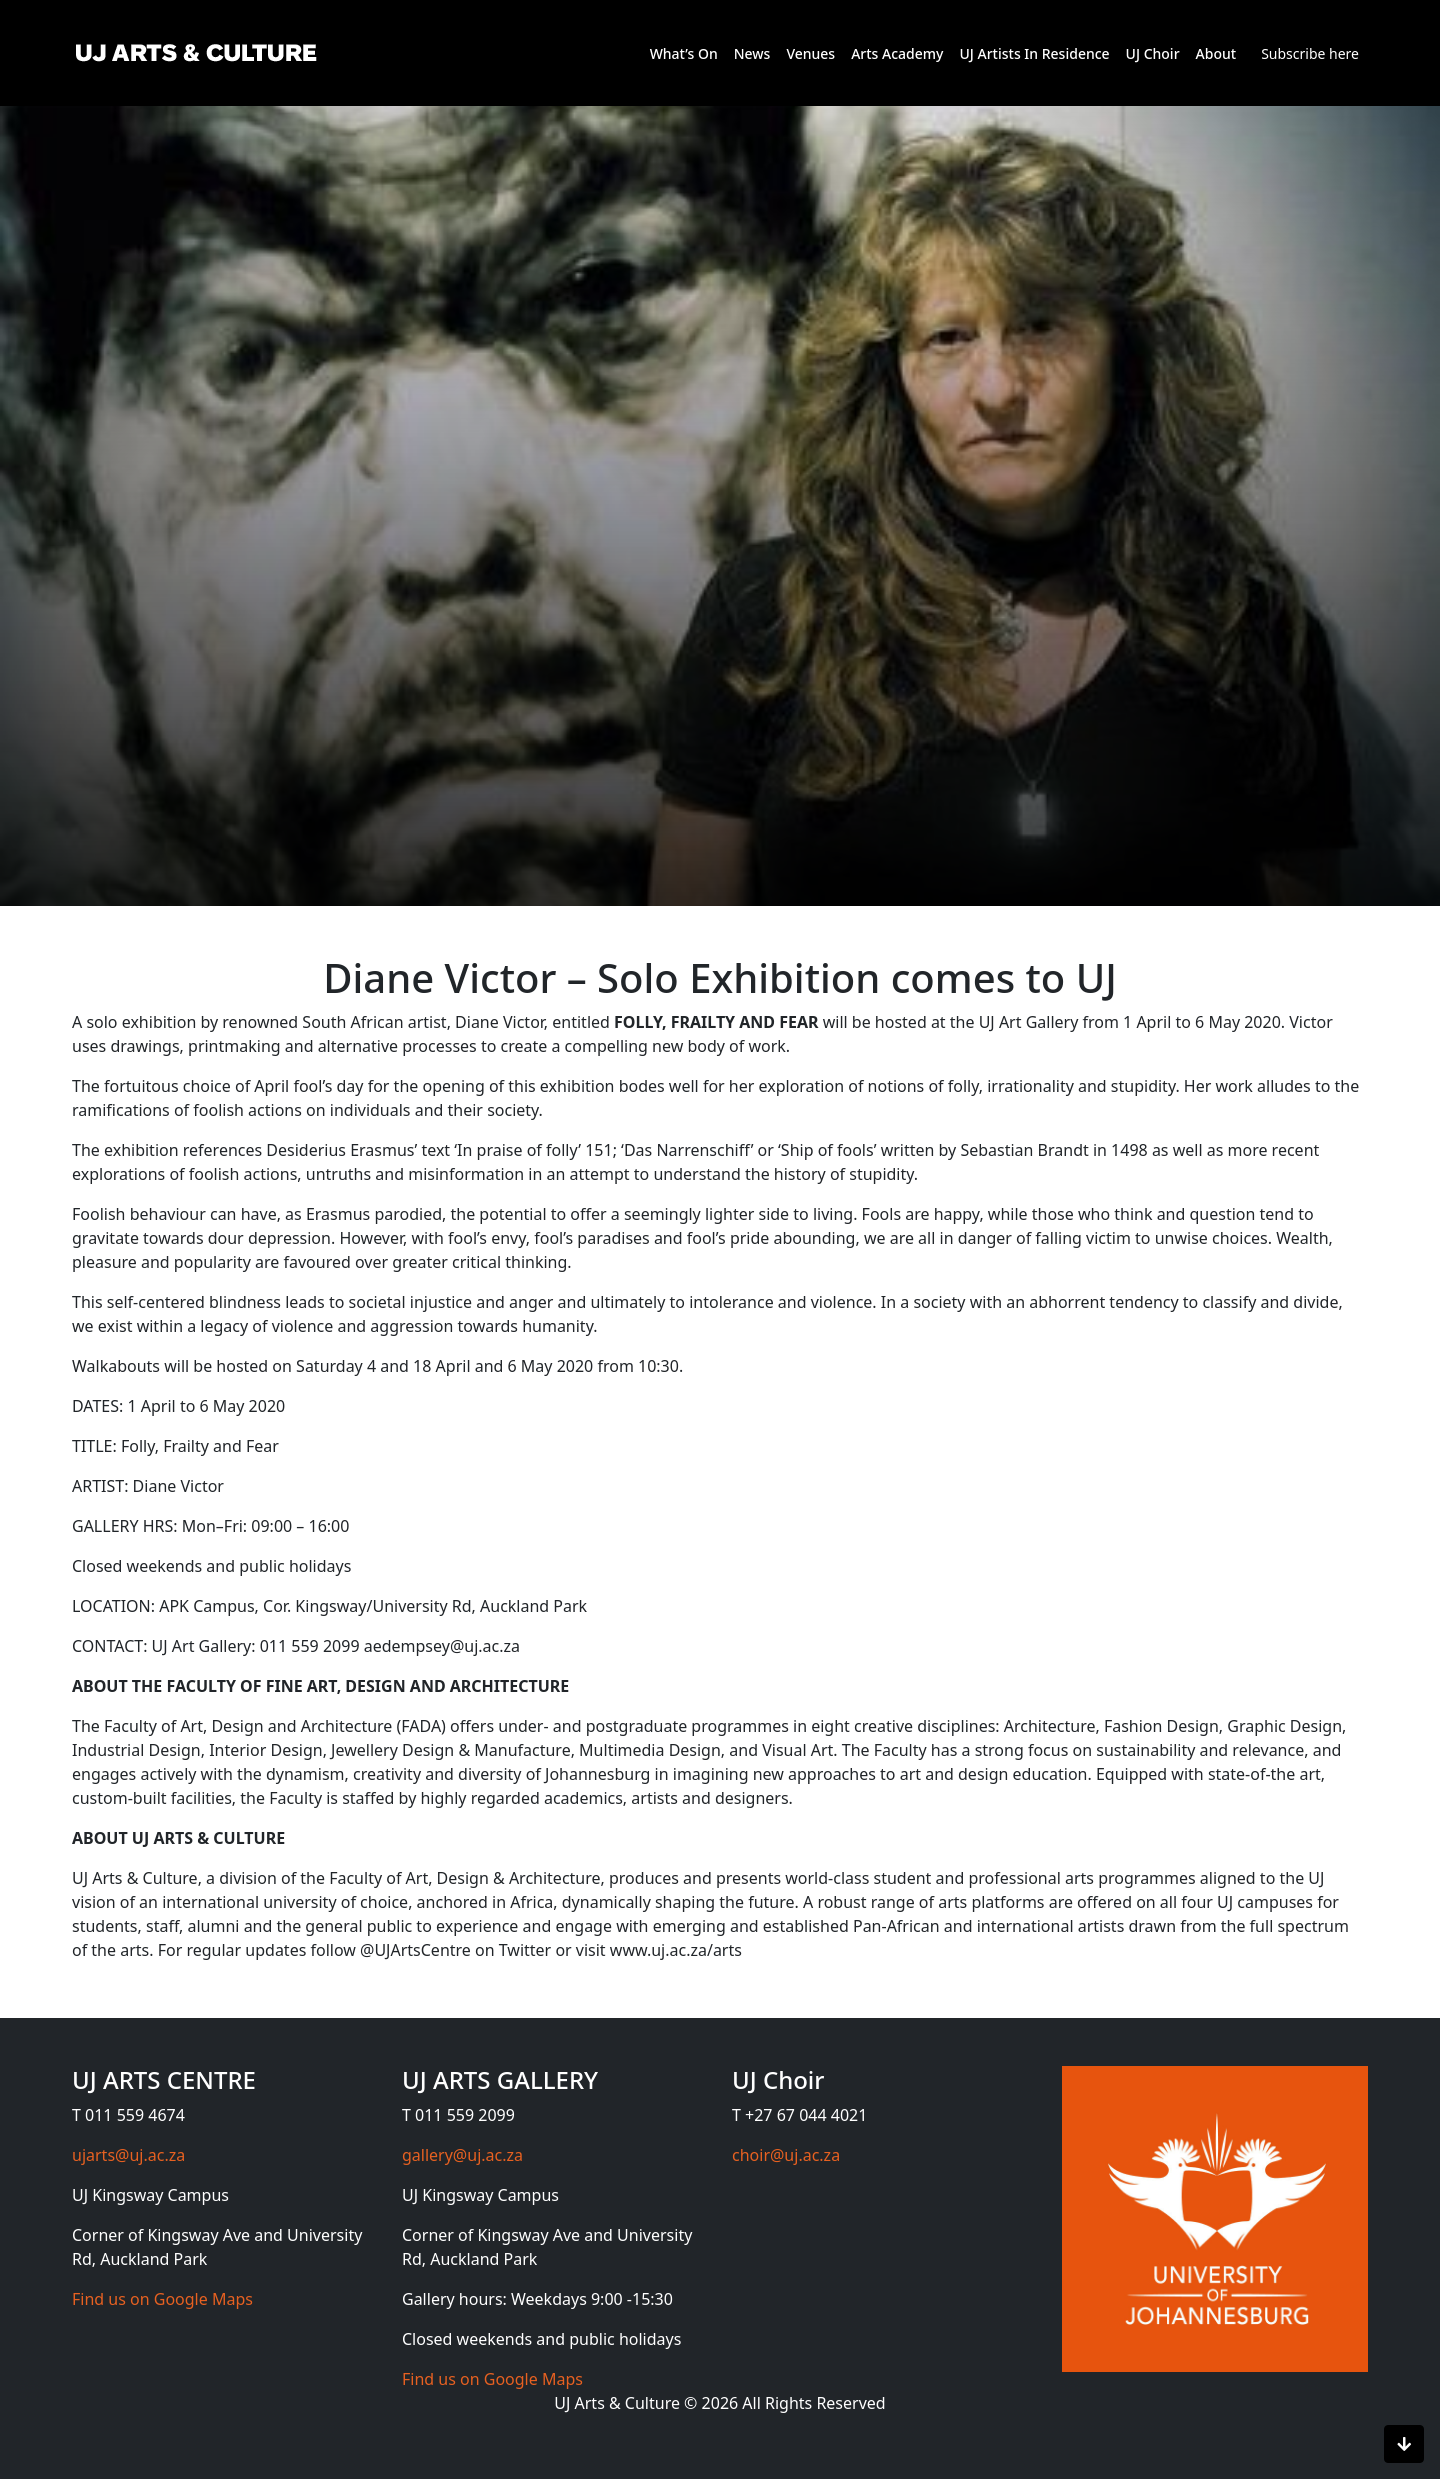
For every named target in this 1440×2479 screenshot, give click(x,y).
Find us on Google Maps (162, 2299)
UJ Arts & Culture (619, 2403)
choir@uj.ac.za (786, 2155)
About (1216, 53)
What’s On (684, 53)
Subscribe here (1310, 53)
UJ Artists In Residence (1034, 53)
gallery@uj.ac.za (462, 2155)
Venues (810, 53)
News (752, 53)
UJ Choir (1153, 53)
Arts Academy (897, 53)
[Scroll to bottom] (1404, 2444)
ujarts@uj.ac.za (128, 2155)
